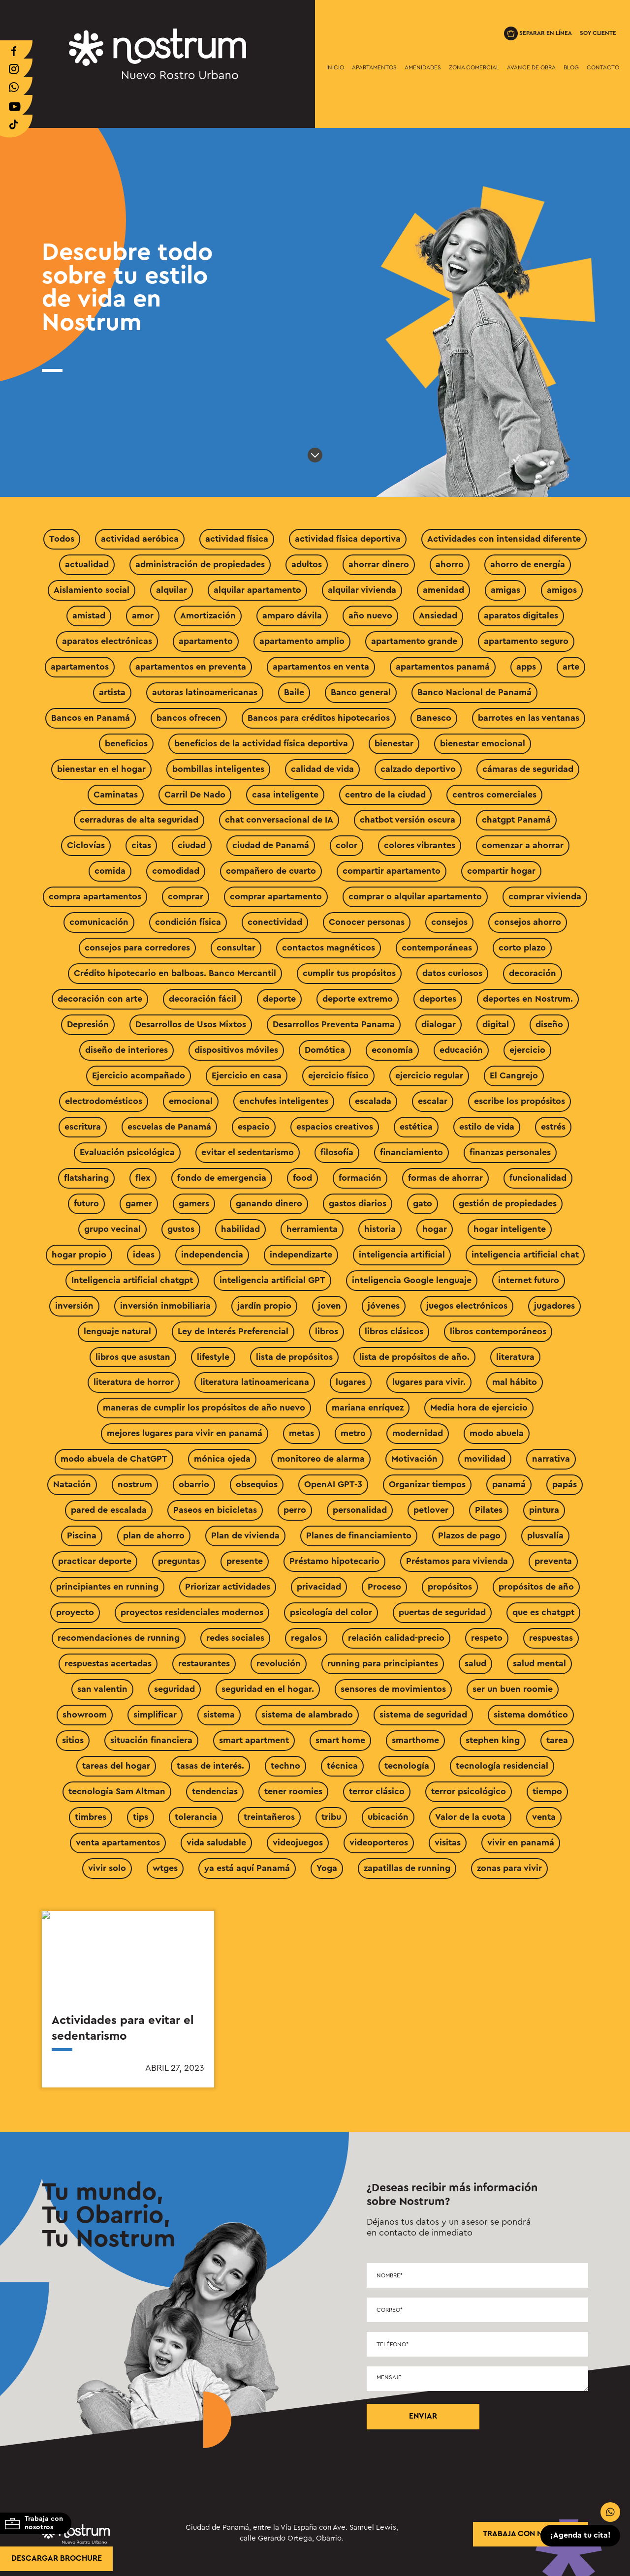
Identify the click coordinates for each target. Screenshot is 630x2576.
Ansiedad (438, 615)
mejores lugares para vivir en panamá (184, 1433)
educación (461, 1049)
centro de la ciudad (385, 794)
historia (380, 1229)
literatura (515, 1356)
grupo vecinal (112, 1229)
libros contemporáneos (498, 1331)
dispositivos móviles (236, 1049)
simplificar (155, 1714)
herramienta (312, 1229)
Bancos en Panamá (90, 717)
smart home (340, 1740)
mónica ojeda (222, 1458)
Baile (294, 692)
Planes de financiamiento (358, 1535)
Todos (61, 538)
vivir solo (107, 1868)
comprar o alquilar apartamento (415, 896)
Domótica (325, 1049)
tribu (331, 1816)
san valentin (102, 1689)
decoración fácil (202, 998)
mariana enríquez (368, 1407)
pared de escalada (109, 1509)
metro (353, 1433)
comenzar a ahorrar (523, 845)
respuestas (551, 1637)
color (346, 845)
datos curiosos (452, 973)
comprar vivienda (544, 896)
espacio (254, 1126)
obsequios (257, 1484)
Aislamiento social (91, 589)
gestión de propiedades (508, 1203)
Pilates (489, 1509)
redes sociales (235, 1637)
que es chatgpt (543, 1612)
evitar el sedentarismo (247, 1152)
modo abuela (497, 1433)
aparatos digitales (521, 615)
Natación (72, 1484)
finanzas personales (510, 1152)
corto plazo (522, 947)
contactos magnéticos (328, 947)
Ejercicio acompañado (138, 1075)
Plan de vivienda (245, 1535)
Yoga (326, 1868)
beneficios (126, 743)
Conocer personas (367, 922)
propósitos (450, 1586)
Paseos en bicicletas (215, 1509)
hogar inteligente (509, 1229)
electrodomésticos (103, 1101)
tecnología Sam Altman (116, 1791)
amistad (88, 615)
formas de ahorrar (445, 1177)
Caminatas (116, 794)
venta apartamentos (118, 1842)
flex (143, 1177)
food (302, 1177)
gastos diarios (357, 1203)
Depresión (88, 1024)
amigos (562, 589)
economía (392, 1049)
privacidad (319, 1586)
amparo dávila (292, 615)
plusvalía (545, 1535)
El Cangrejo (514, 1075)
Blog (571, 67)
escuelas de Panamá (169, 1126)
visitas (448, 1842)
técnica (342, 1765)
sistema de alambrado (307, 1714)
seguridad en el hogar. (267, 1689)
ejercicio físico (338, 1075)
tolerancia (196, 1816)
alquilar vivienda (362, 589)
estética (416, 1126)
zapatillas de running (407, 1868)
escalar (432, 1101)
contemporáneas (437, 947)
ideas (144, 1254)
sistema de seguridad (423, 1714)
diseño (549, 1024)
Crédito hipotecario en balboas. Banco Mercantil (175, 973)
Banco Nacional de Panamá (474, 692)
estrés (553, 1126)
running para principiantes (382, 1663)
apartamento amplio (302, 641)
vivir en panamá (520, 1842)
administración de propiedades (200, 564)
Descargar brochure (56, 2559)
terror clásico (377, 1791)
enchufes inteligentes (283, 1101)
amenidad (443, 589)
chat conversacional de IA (279, 819)
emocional (191, 1101)
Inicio (335, 67)
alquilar (171, 589)
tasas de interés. (210, 1765)
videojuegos (298, 1842)
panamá (509, 1484)
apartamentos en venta (321, 666)
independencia (212, 1254)
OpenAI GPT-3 (333, 1484)
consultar (236, 947)
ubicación (388, 1816)
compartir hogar (501, 870)
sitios (73, 1740)
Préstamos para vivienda (457, 1561)
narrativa (551, 1458)
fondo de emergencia (221, 1177)
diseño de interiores (126, 1049)
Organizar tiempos (427, 1484)
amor (143, 615)
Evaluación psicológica (127, 1152)
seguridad (174, 1689)
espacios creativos (334, 1126)
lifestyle (213, 1356)
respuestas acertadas (108, 1663)
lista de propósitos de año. (414, 1356)
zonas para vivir (509, 1868)
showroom (85, 1714)
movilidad (484, 1458)
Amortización (208, 615)
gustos (180, 1229)
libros (326, 1331)
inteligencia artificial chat (525, 1254)
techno (285, 1765)
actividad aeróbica (140, 538)
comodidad (175, 870)
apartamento (206, 641)
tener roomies (293, 1791)
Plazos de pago (469, 1535)
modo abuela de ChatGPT (114, 1458)
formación (360, 1177)
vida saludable (216, 1842)
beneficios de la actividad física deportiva (261, 743)
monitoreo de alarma (321, 1458)
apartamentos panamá (443, 666)
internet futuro (528, 1280)
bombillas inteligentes (218, 769)
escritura (82, 1126)
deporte (279, 998)
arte (571, 666)
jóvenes (384, 1305)
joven (329, 1305)
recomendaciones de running (119, 1637)
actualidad (87, 564)
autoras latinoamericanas (204, 692)
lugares (351, 1382)
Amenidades (423, 67)
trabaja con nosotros (530, 2534)
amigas (505, 589)
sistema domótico (531, 1714)
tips (140, 1816)
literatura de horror (134, 1382)
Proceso (384, 1586)
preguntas (179, 1561)
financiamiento (411, 1152)
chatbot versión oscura (407, 819)
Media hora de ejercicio (479, 1407)
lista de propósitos (294, 1356)
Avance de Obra (531, 67)
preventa (553, 1561)
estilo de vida (486, 1126)
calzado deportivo (418, 769)
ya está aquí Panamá (247, 1868)
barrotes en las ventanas (528, 717)
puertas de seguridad (442, 1612)
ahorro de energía (527, 564)
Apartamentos (374, 67)
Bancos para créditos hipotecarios (319, 717)
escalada (373, 1101)
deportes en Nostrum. (528, 998)
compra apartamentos (95, 896)
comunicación (98, 922)
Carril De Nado (194, 794)
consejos (449, 922)
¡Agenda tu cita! (580, 2536)
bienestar (394, 743)
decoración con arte (100, 998)
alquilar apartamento (257, 589)
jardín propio (264, 1305)
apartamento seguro (526, 641)
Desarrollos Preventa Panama (334, 1024)
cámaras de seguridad (527, 769)
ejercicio (527, 1049)
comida (110, 870)
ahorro (450, 564)
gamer (139, 1203)
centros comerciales (494, 794)
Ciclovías (86, 845)
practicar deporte (94, 1561)
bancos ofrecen (189, 717)
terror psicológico (468, 1791)
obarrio (194, 1484)
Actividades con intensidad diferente (504, 538)
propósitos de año (536, 1586)
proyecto (75, 1612)
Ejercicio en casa (247, 1075)
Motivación (414, 1458)
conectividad (275, 922)
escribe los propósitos (519, 1101)
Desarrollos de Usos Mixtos (190, 1024)
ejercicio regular (429, 1075)
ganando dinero (269, 1203)
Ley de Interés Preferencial (233, 1331)
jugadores (554, 1305)
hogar (434, 1229)
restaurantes (204, 1663)
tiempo (547, 1791)
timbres (90, 1816)
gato (422, 1203)
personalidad (360, 1509)
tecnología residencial (502, 1765)
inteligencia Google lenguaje (412, 1280)
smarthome (415, 1740)
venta (544, 1816)
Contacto (603, 67)
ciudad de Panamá (270, 845)
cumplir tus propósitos (349, 973)
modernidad (417, 1433)
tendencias (215, 1791)
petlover (430, 1509)
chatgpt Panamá (516, 819)
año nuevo (370, 615)
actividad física (236, 538)
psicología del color (331, 1612)
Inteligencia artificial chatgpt (132, 1280)
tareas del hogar (116, 1765)
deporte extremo (357, 998)
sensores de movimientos (393, 1689)
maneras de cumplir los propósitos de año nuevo (204, 1407)
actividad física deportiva (348, 538)
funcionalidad (538, 1177)
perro (295, 1509)
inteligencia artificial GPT (272, 1280)
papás (564, 1484)
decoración (532, 973)
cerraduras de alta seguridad (139, 819)
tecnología (406, 1765)
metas (301, 1433)
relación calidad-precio (396, 1637)
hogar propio (79, 1254)
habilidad (240, 1229)
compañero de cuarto (271, 870)
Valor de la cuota (470, 1816)
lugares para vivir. (429, 1382)
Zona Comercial (474, 67)
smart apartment (254, 1740)
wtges (165, 1868)
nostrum (135, 1484)
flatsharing (86, 1177)
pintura (544, 1509)
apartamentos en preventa (190, 666)
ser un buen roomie (512, 1689)
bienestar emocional (482, 743)
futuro (86, 1203)
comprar (185, 896)
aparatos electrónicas (107, 641)
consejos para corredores (137, 947)
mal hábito (514, 1382)
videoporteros (378, 1842)
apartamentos (80, 666)
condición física (188, 922)
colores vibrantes (419, 845)
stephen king (493, 1740)
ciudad (192, 845)
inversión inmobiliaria (165, 1305)
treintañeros (269, 1816)
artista (112, 692)
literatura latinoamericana (254, 1382)
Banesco (433, 717)
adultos (306, 564)
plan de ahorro (154, 1535)
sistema (219, 1714)
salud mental (539, 1663)
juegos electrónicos (466, 1305)
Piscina (81, 1535)
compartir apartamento (392, 870)
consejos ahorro (527, 922)
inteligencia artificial (402, 1254)
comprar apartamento (276, 896)
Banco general (361, 692)
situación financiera (151, 1740)
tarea (557, 1740)
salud (475, 1663)
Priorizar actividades (227, 1586)
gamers (194, 1203)
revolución (278, 1663)
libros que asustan (132, 1356)
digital (495, 1024)
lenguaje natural (117, 1331)
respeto (487, 1637)
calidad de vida (322, 769)
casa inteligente (285, 794)
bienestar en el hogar (101, 769)
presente (244, 1561)
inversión (74, 1305)
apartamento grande (414, 641)
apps (526, 666)
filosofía (336, 1152)
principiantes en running (107, 1586)
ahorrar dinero (378, 564)
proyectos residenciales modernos (192, 1612)
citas (141, 845)
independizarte (301, 1254)
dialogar (438, 1024)
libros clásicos (394, 1331)
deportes (437, 998)
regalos (306, 1637)
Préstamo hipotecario (334, 1561)
